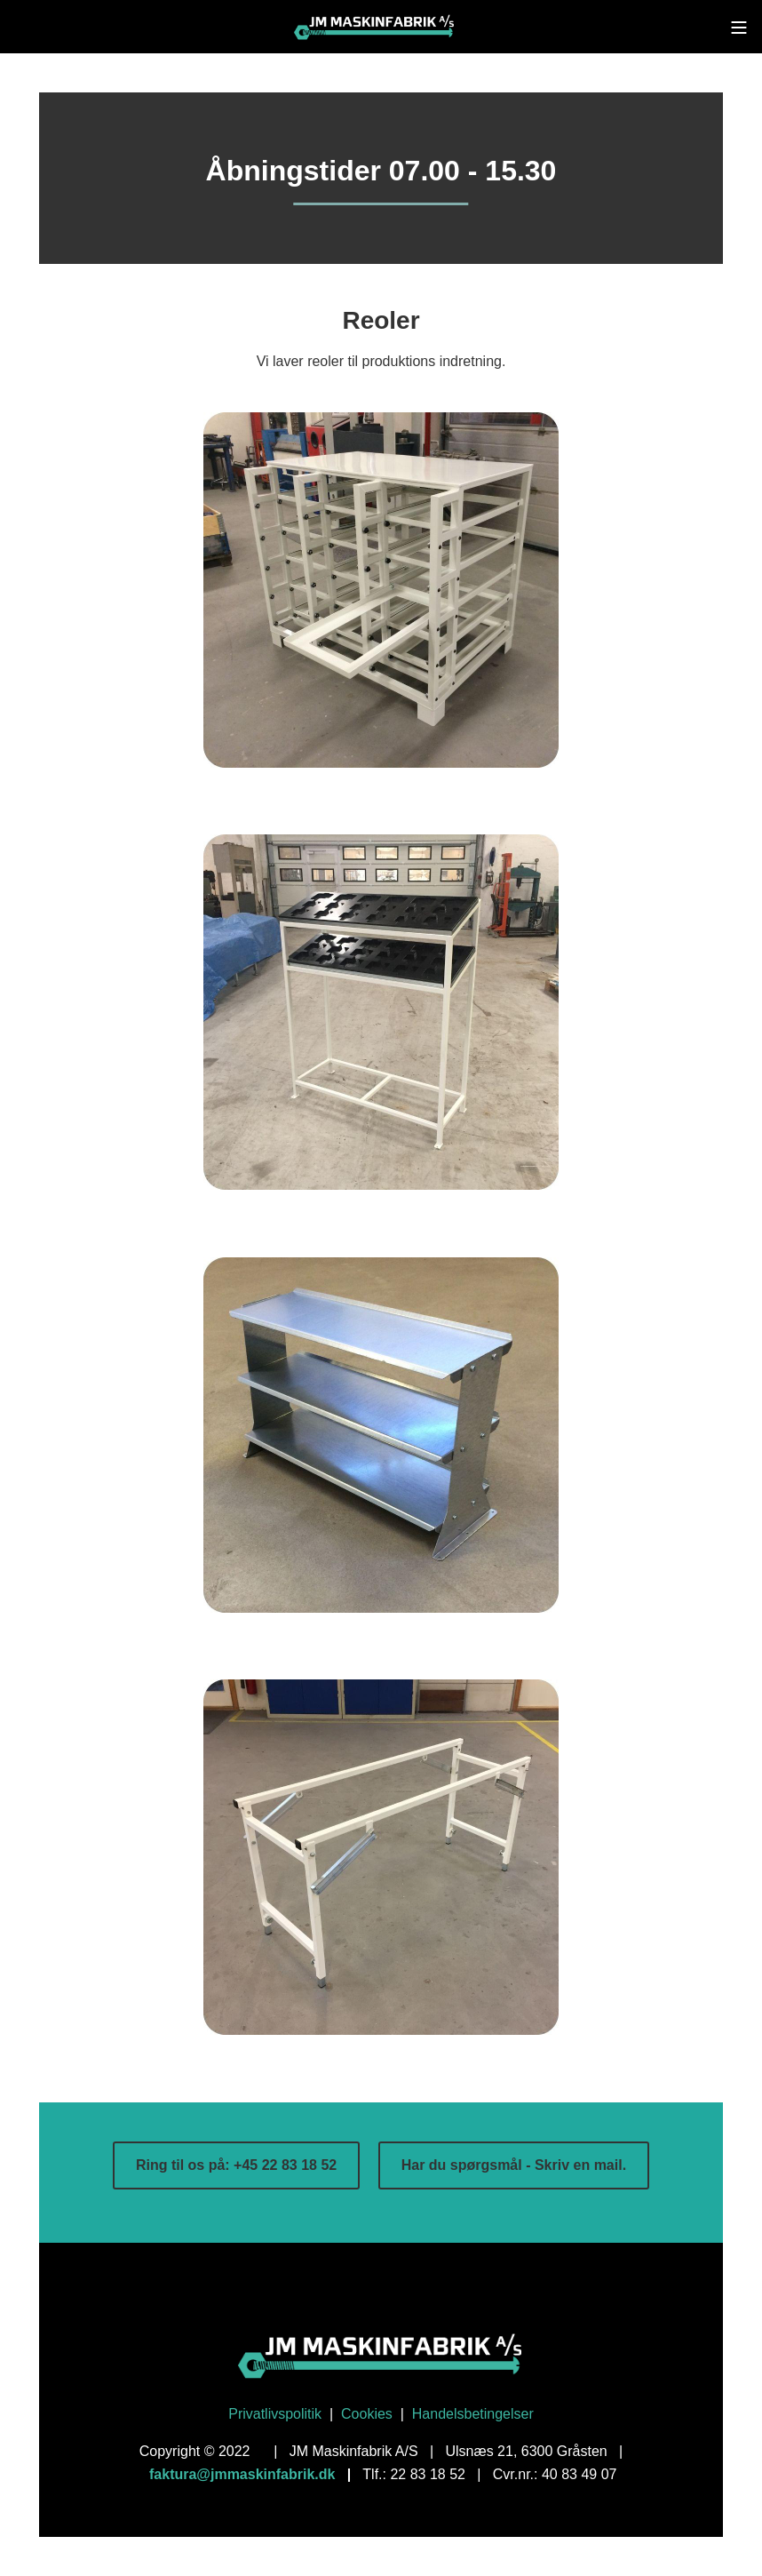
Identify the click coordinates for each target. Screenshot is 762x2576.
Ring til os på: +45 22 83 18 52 (236, 2165)
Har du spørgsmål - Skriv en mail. (513, 2165)
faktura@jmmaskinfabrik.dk (242, 2474)
